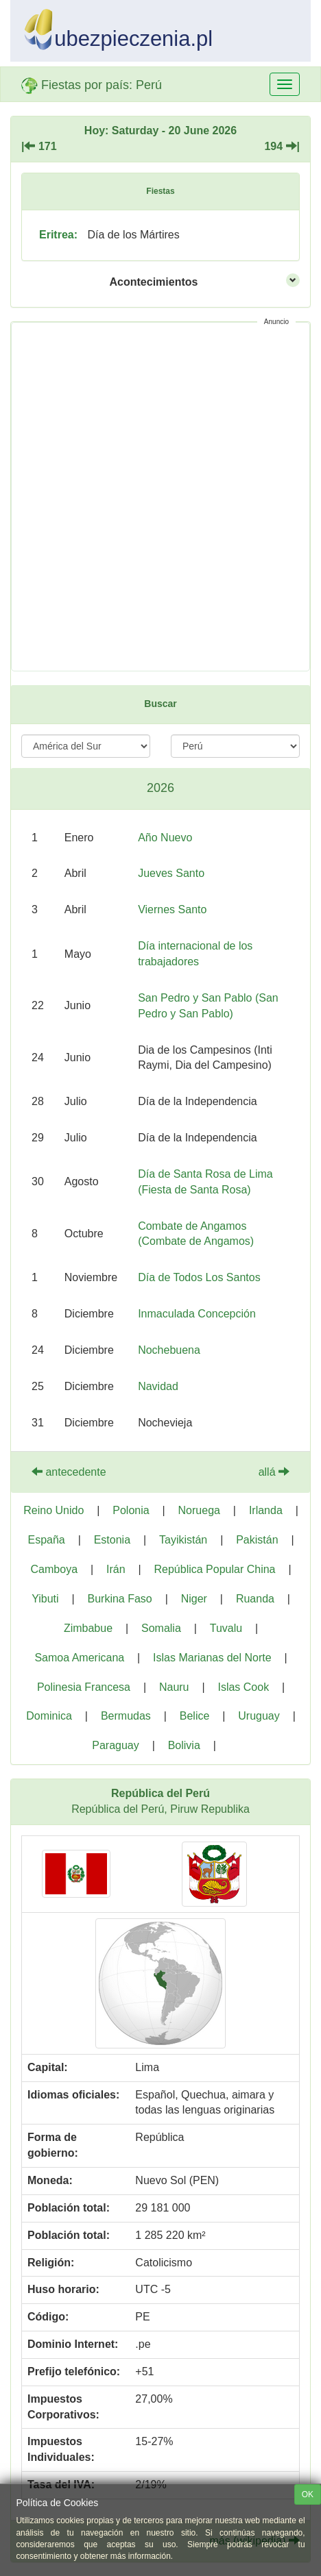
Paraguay (115, 1745)
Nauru (174, 1687)
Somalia (161, 1628)
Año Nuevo (165, 837)
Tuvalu (226, 1628)
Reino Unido (53, 1510)
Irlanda (266, 1510)
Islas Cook (243, 1687)
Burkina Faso (120, 1599)
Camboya (54, 1569)
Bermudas (126, 1716)
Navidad (158, 1386)
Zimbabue (88, 1628)
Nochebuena (169, 1350)
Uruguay (258, 1716)
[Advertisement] (160, 496)
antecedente (69, 1472)
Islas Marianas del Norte (212, 1657)
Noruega (199, 1510)
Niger (194, 1599)
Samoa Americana (79, 1657)
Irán (116, 1569)
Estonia (112, 1540)
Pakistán (257, 1540)
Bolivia (184, 1745)
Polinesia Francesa (83, 1687)
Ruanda (255, 1599)
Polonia (130, 1510)
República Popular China (215, 1569)
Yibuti (45, 1599)
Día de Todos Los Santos (199, 1277)
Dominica (49, 1716)
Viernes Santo (172, 909)
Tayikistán (183, 1540)
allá (274, 1472)
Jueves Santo (171, 873)
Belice (195, 1716)
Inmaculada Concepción (197, 1314)
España (45, 1540)
